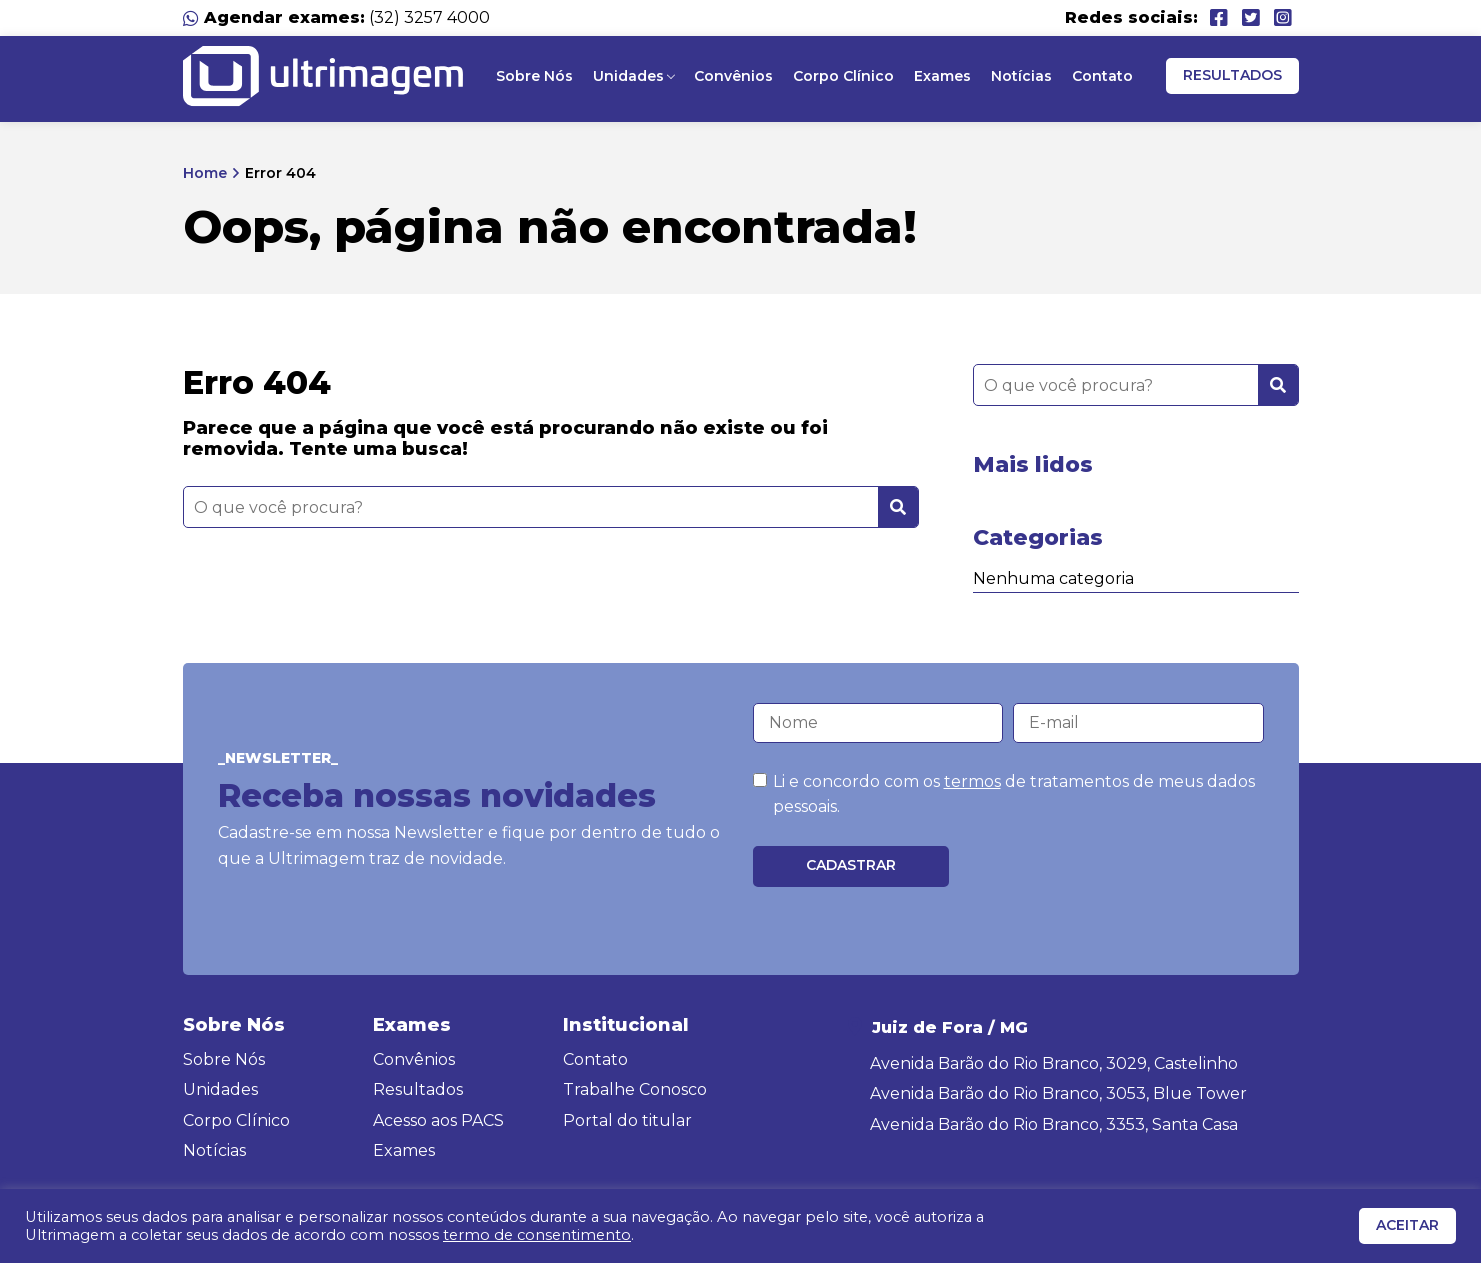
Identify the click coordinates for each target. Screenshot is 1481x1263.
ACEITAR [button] (1407, 1225)
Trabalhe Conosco (635, 1089)
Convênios (733, 76)
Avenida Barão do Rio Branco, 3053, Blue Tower (1058, 1093)
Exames (942, 76)
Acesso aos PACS (438, 1120)
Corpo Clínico (843, 76)
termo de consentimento (537, 1235)
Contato (1102, 76)
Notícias (1021, 76)
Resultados (1232, 75)
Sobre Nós (534, 76)
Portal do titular (627, 1120)
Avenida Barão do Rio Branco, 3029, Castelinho (1054, 1063)
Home (205, 173)
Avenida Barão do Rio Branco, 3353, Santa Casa (1054, 1124)
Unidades (628, 76)
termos (972, 781)
